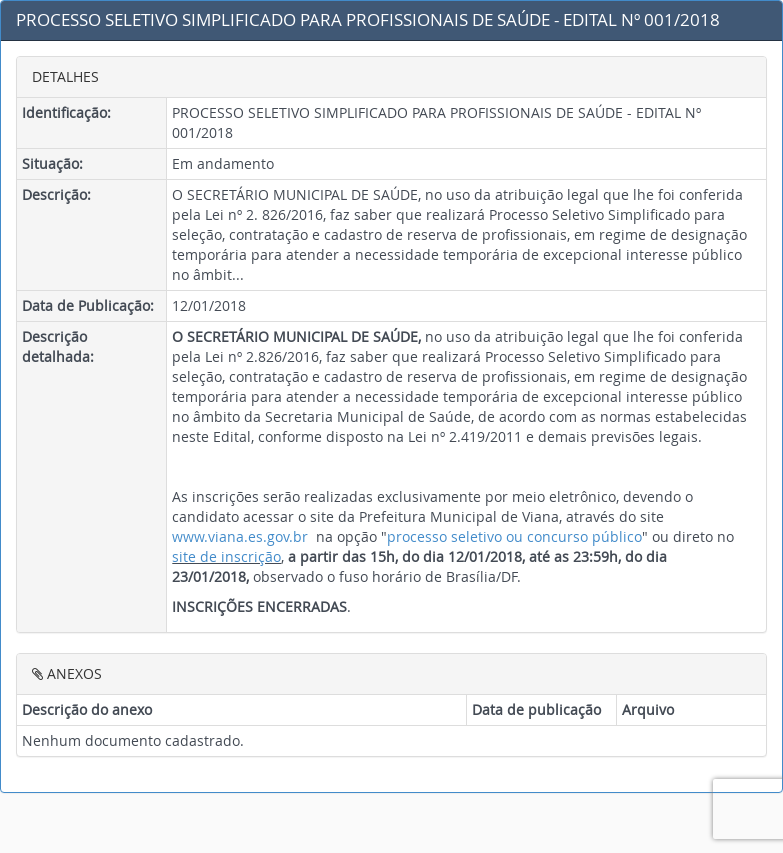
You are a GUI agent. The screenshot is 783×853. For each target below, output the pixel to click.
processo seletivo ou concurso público (514, 536)
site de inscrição (226, 556)
